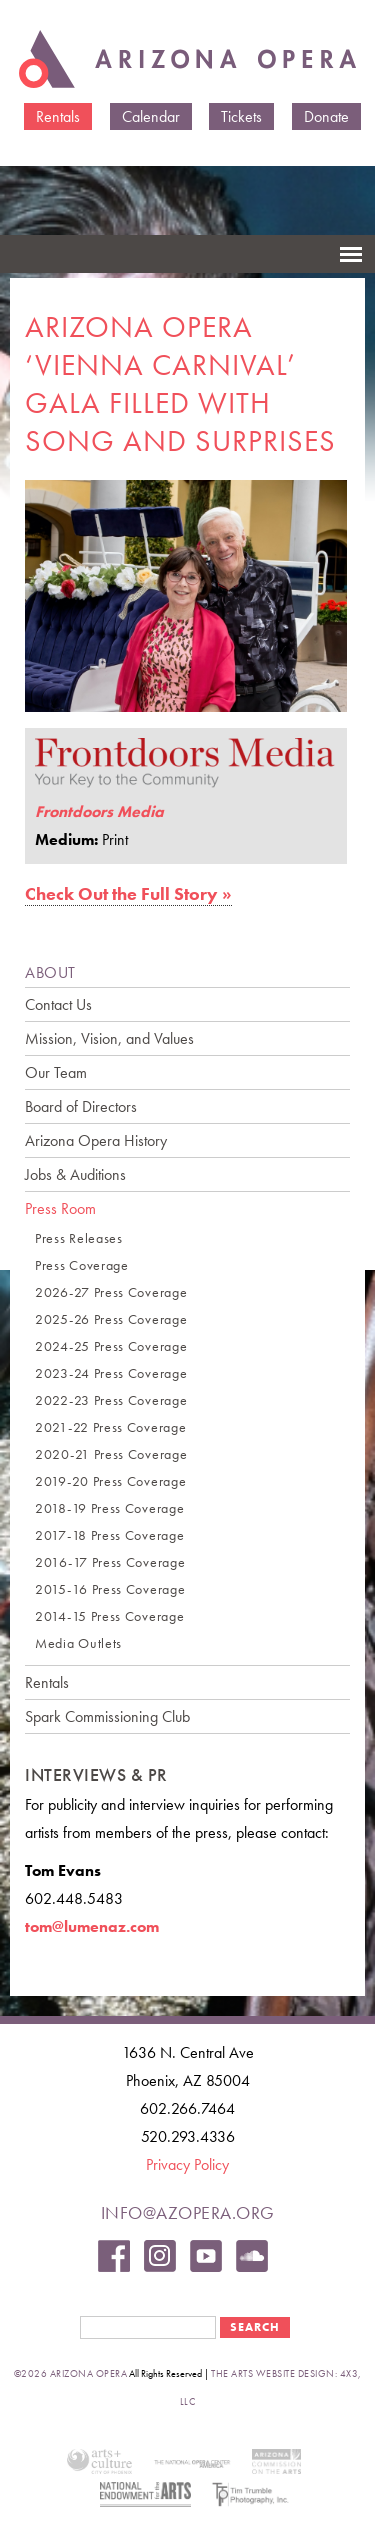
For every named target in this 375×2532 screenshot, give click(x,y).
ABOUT (50, 972)
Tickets (241, 116)
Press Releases (79, 1238)
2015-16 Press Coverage (110, 1589)
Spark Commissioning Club (107, 1716)
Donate (326, 116)
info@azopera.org (188, 2212)
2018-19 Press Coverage (109, 1508)
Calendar (151, 116)
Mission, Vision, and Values (109, 1038)
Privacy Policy (187, 2164)
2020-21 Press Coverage (111, 1454)
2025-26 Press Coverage (111, 1319)
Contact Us (58, 1004)
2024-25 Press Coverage (111, 1346)
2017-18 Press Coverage (109, 1535)
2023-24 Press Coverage (111, 1373)
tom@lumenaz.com (92, 1926)
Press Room (60, 1208)
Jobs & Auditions (75, 1174)
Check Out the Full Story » (128, 893)
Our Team (56, 1072)
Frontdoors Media (99, 811)
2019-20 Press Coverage (110, 1481)
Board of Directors (81, 1106)
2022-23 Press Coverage (111, 1400)
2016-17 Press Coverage (110, 1562)
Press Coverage (82, 1265)
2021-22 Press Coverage (110, 1427)
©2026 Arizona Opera (71, 2373)
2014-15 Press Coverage (109, 1616)
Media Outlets (78, 1643)
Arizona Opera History (96, 1140)
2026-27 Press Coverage (111, 1292)
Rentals (58, 116)
